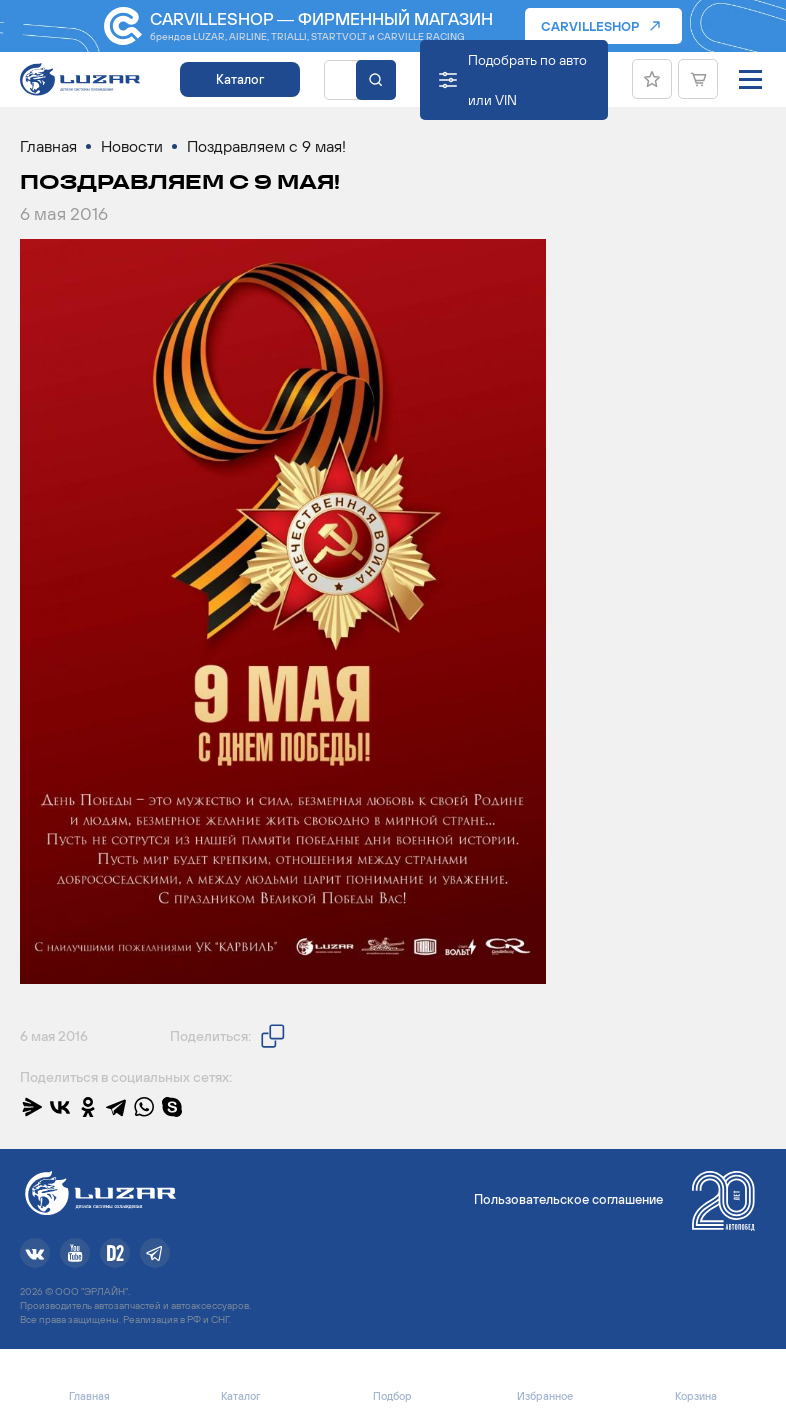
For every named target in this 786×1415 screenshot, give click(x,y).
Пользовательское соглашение (568, 1199)
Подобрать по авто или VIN (527, 80)
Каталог (240, 79)
